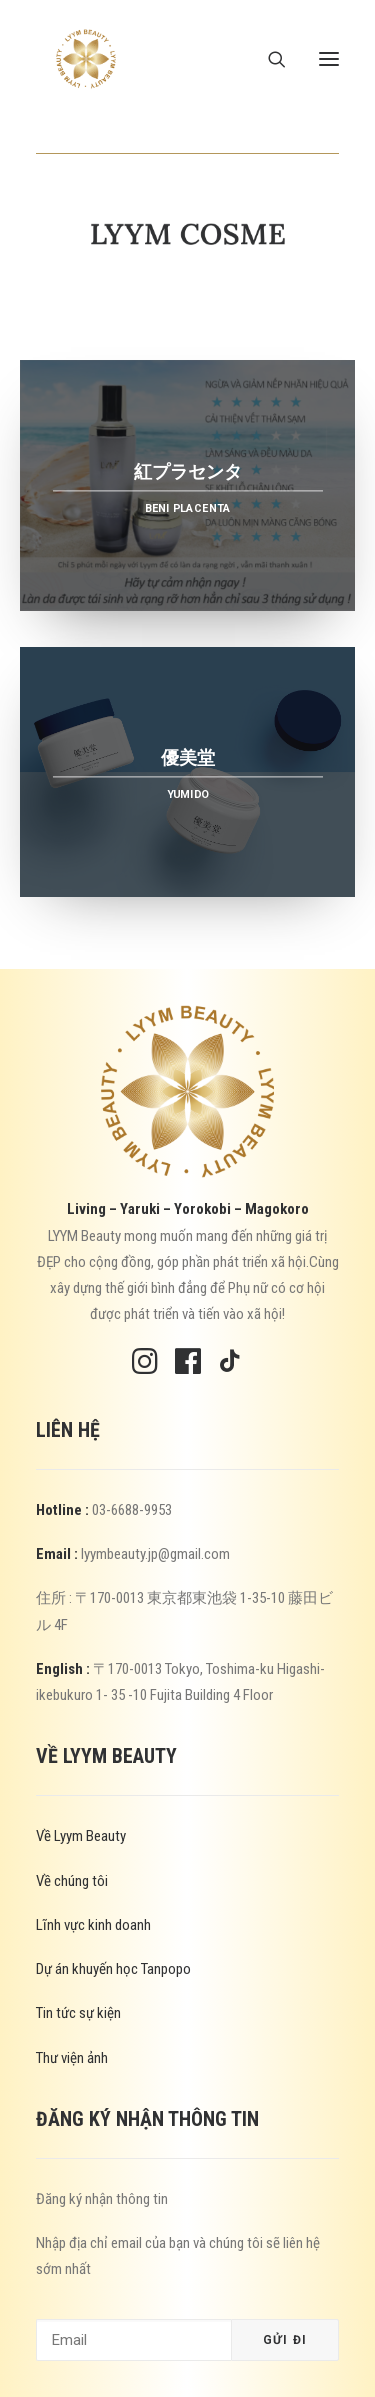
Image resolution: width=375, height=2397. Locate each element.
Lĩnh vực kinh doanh (93, 1925)
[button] (329, 59)
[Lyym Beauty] (86, 59)
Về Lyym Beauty (81, 1836)
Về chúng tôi (72, 1881)
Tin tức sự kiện (78, 2013)
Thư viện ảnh (72, 2058)
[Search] (268, 59)
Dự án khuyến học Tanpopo (113, 1969)
